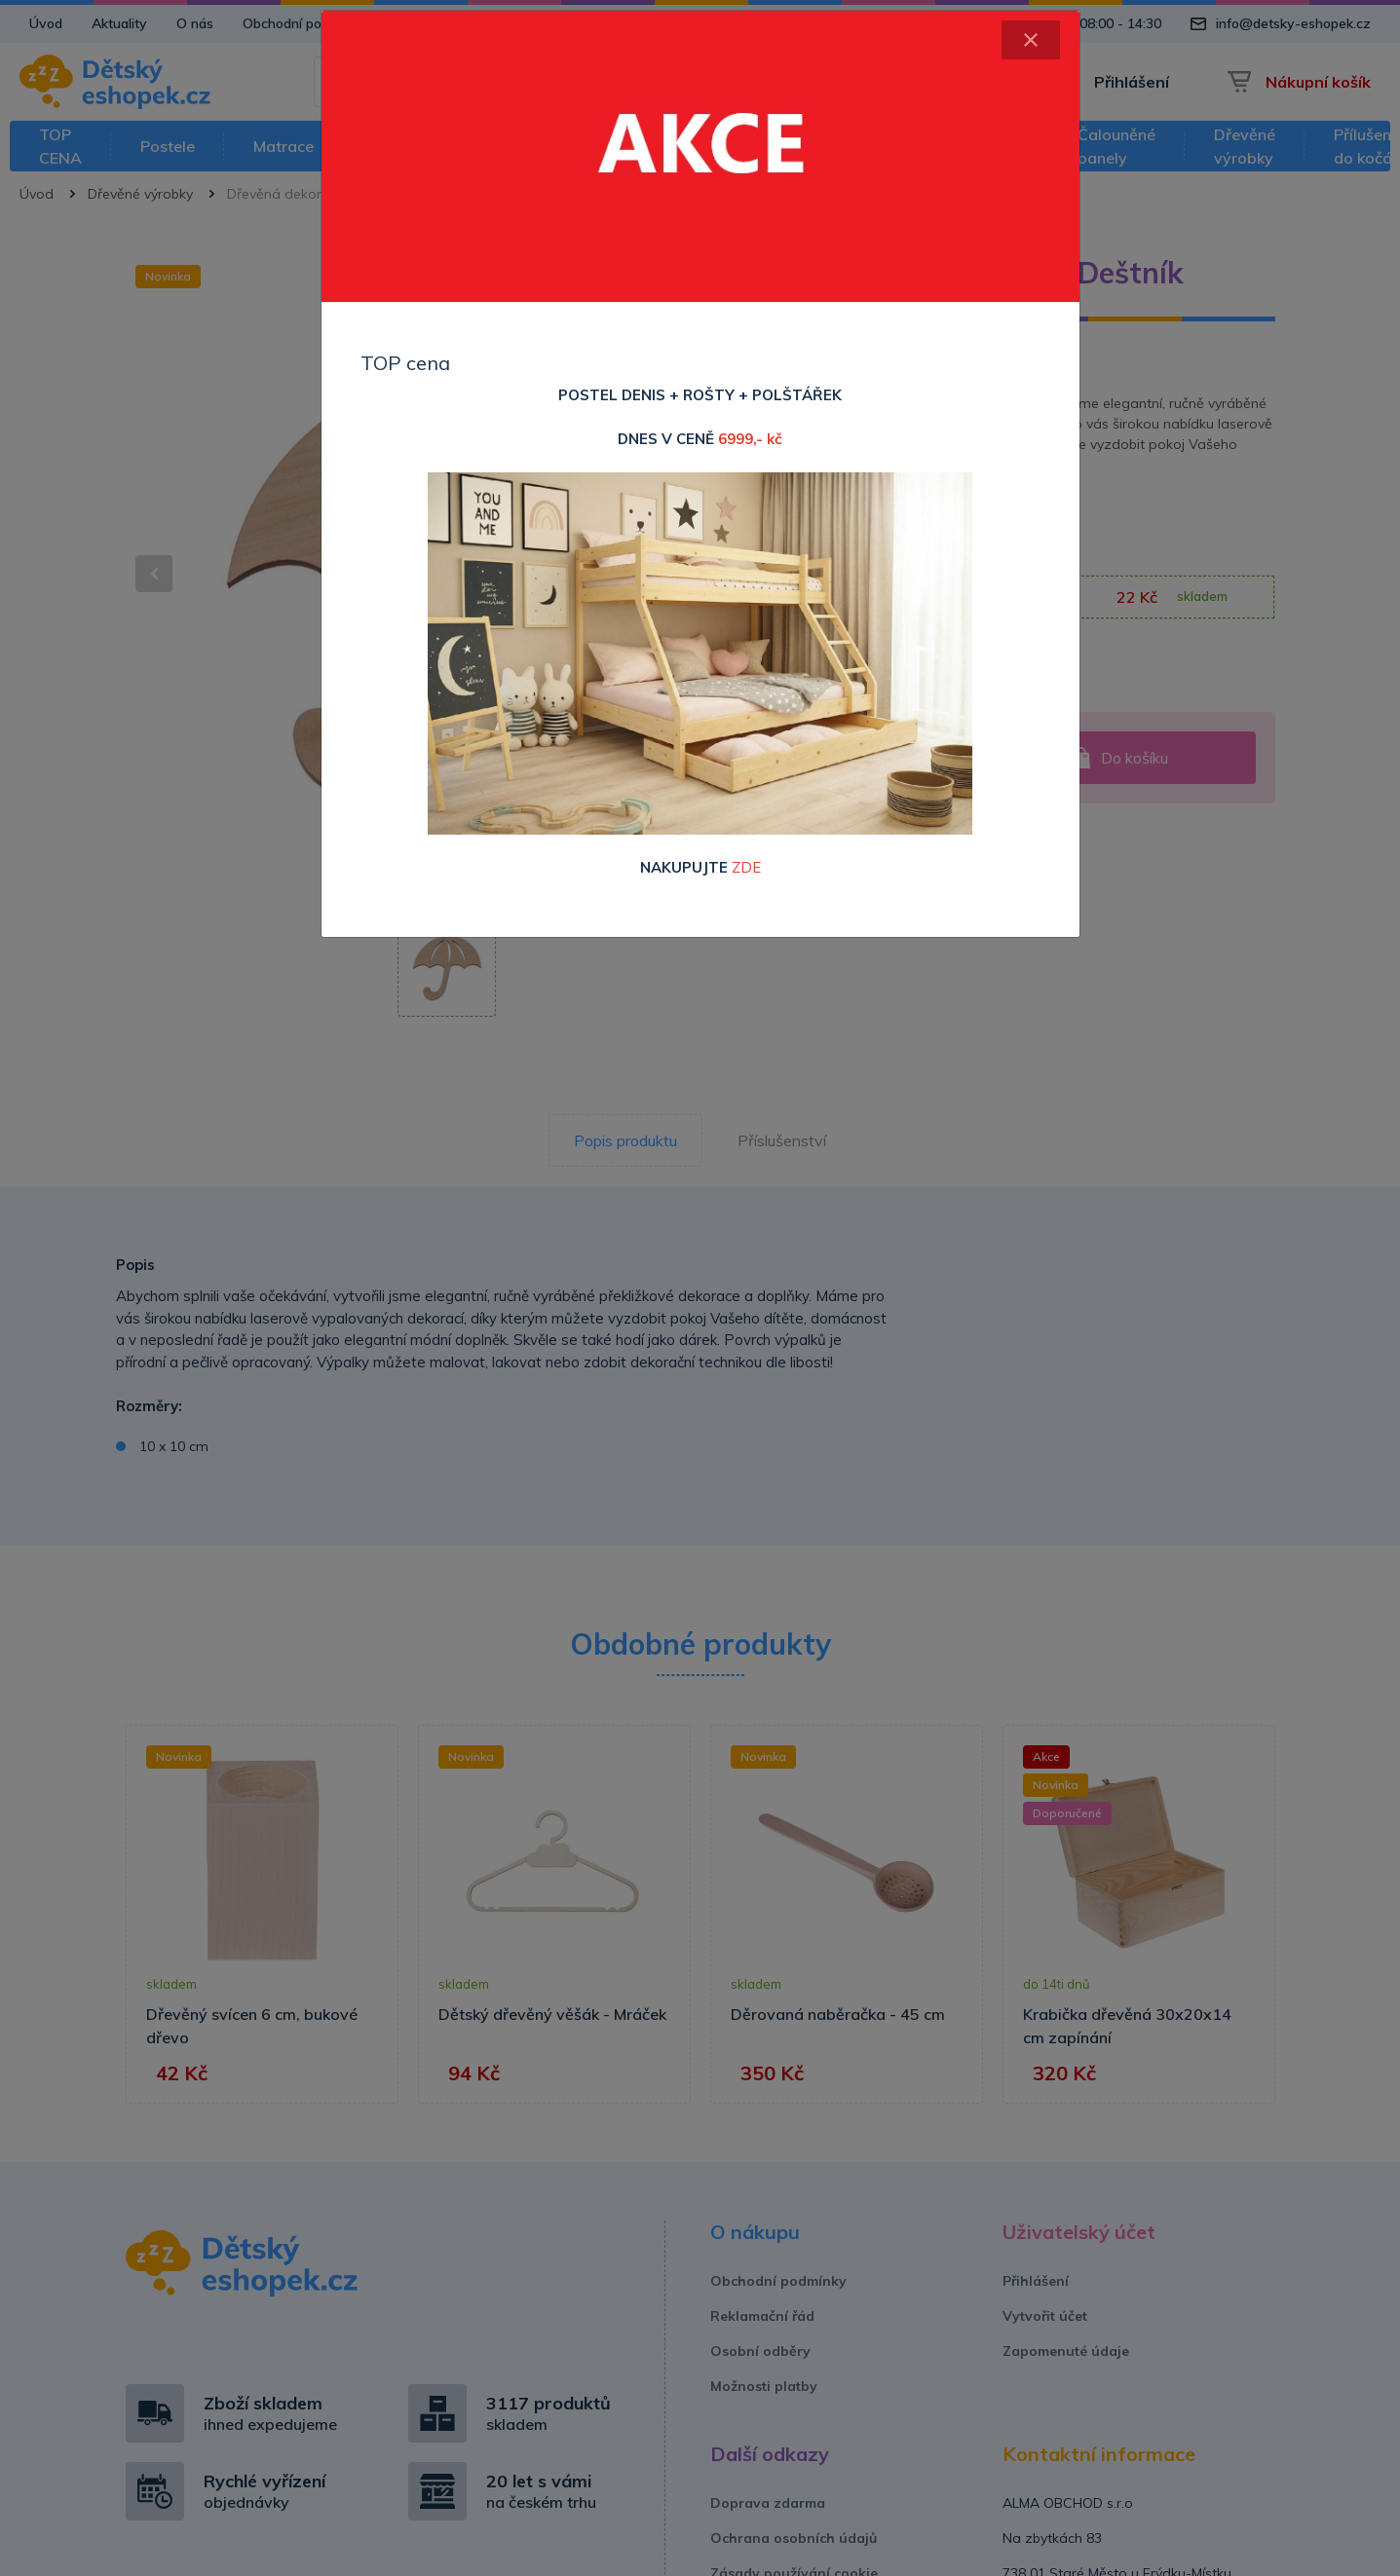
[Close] (1031, 39)
